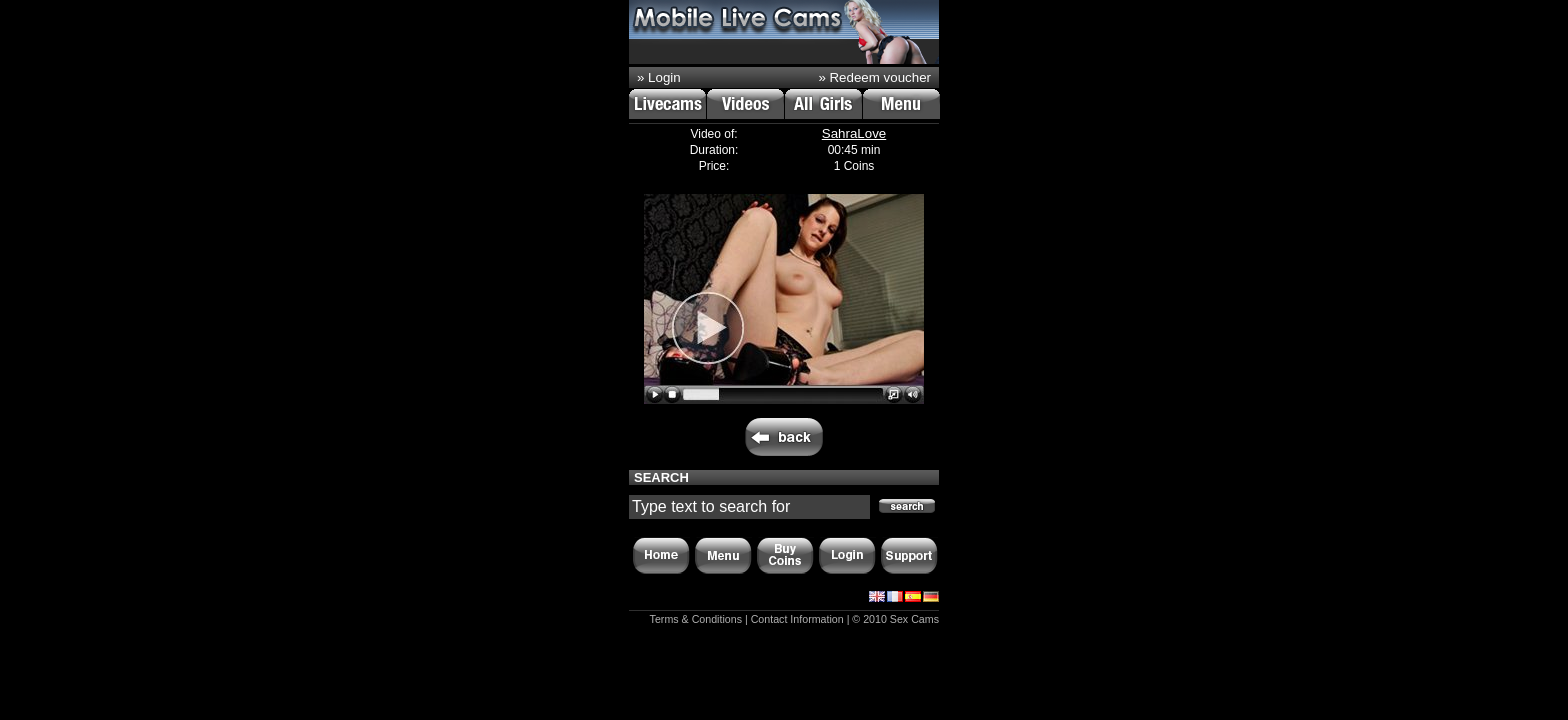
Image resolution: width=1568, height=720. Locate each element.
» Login (659, 77)
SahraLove (854, 133)
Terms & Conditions (696, 619)
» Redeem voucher (874, 77)
